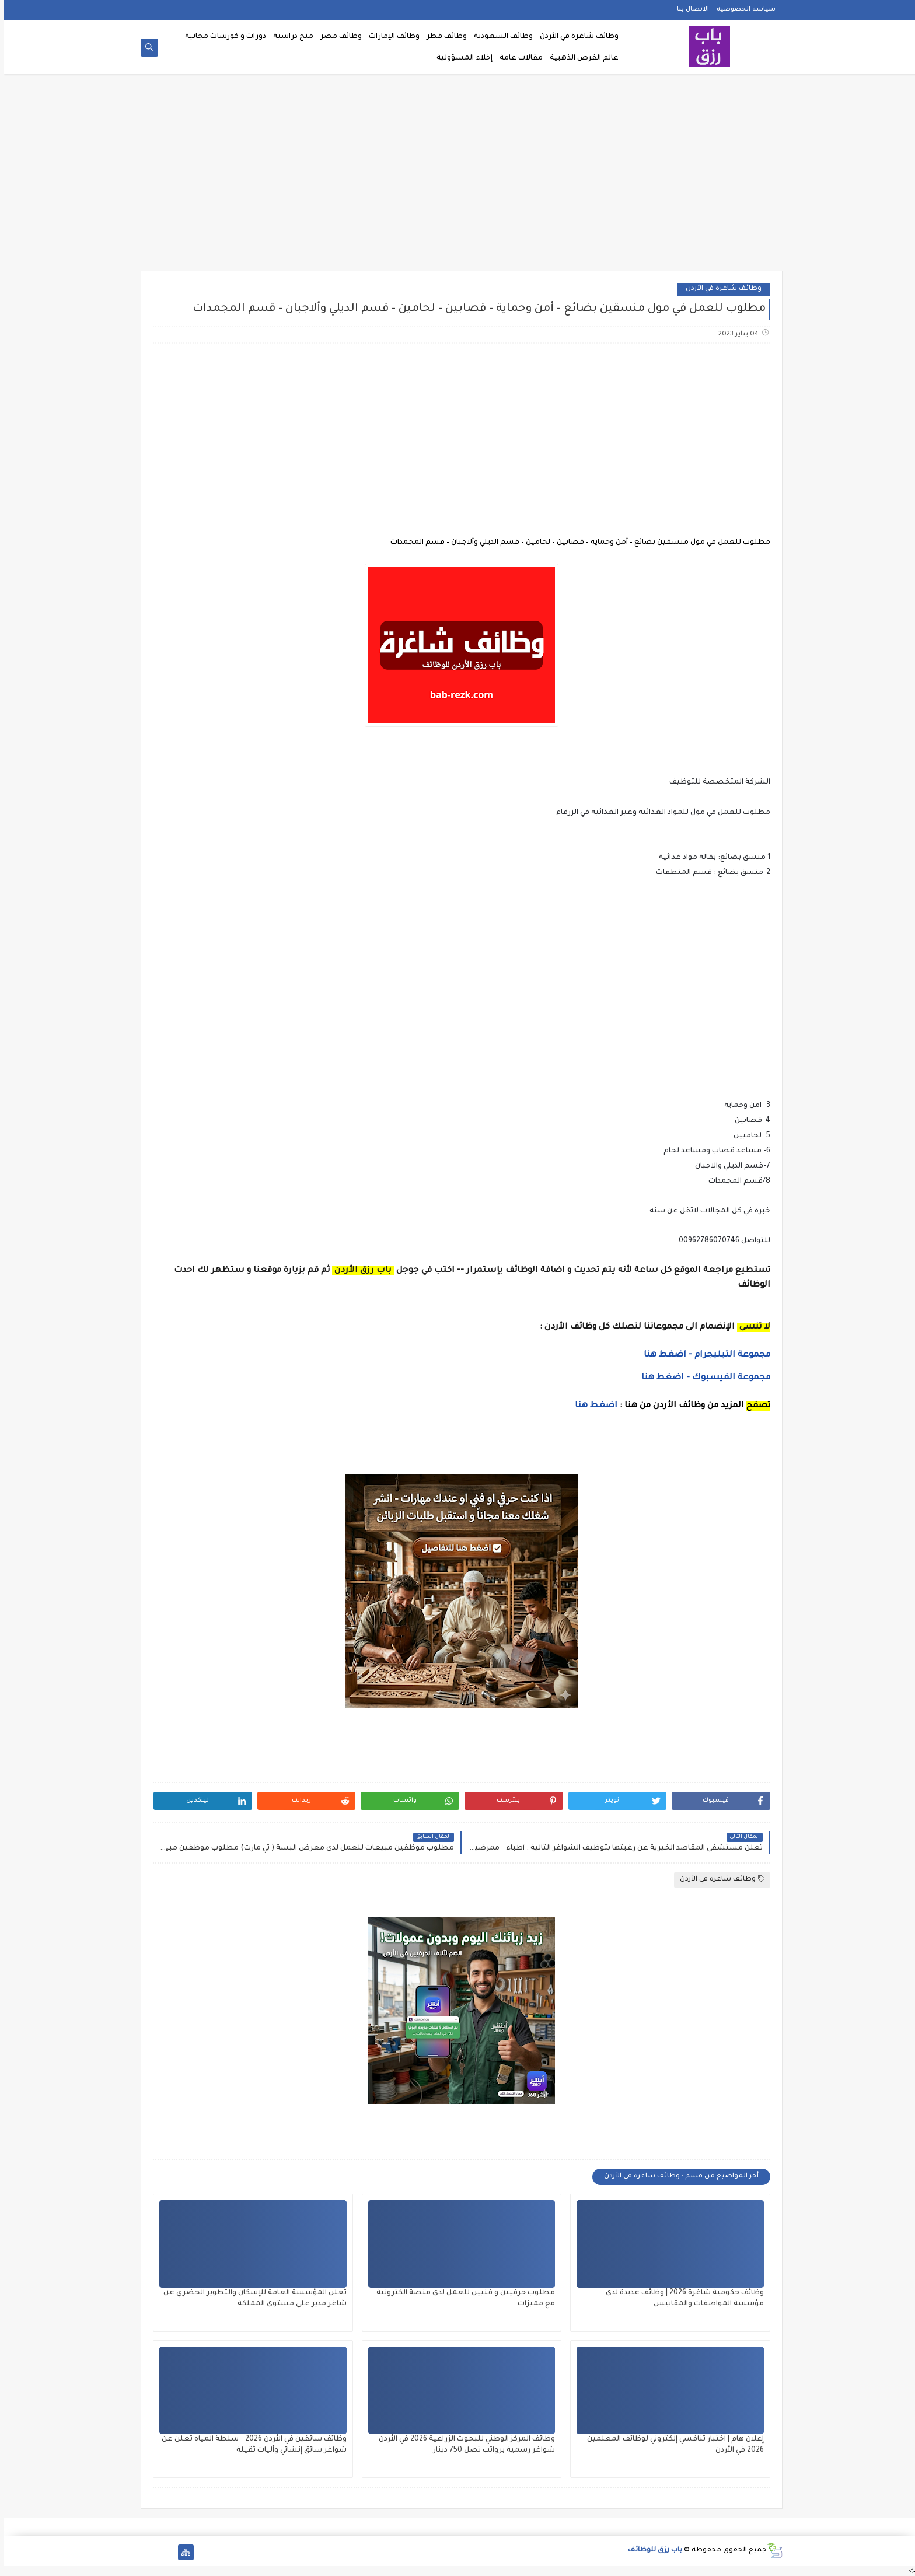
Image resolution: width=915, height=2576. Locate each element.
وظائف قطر (442, 37)
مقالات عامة (517, 58)
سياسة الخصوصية (742, 9)
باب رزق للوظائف (651, 2550)
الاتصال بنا (689, 9)
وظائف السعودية (499, 37)
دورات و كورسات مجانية (221, 37)
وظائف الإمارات (390, 37)
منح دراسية (289, 37)
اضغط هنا (592, 1406)
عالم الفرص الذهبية (580, 58)
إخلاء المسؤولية (460, 58)
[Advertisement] (457, 176)
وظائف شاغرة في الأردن (575, 37)
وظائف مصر (337, 37)
